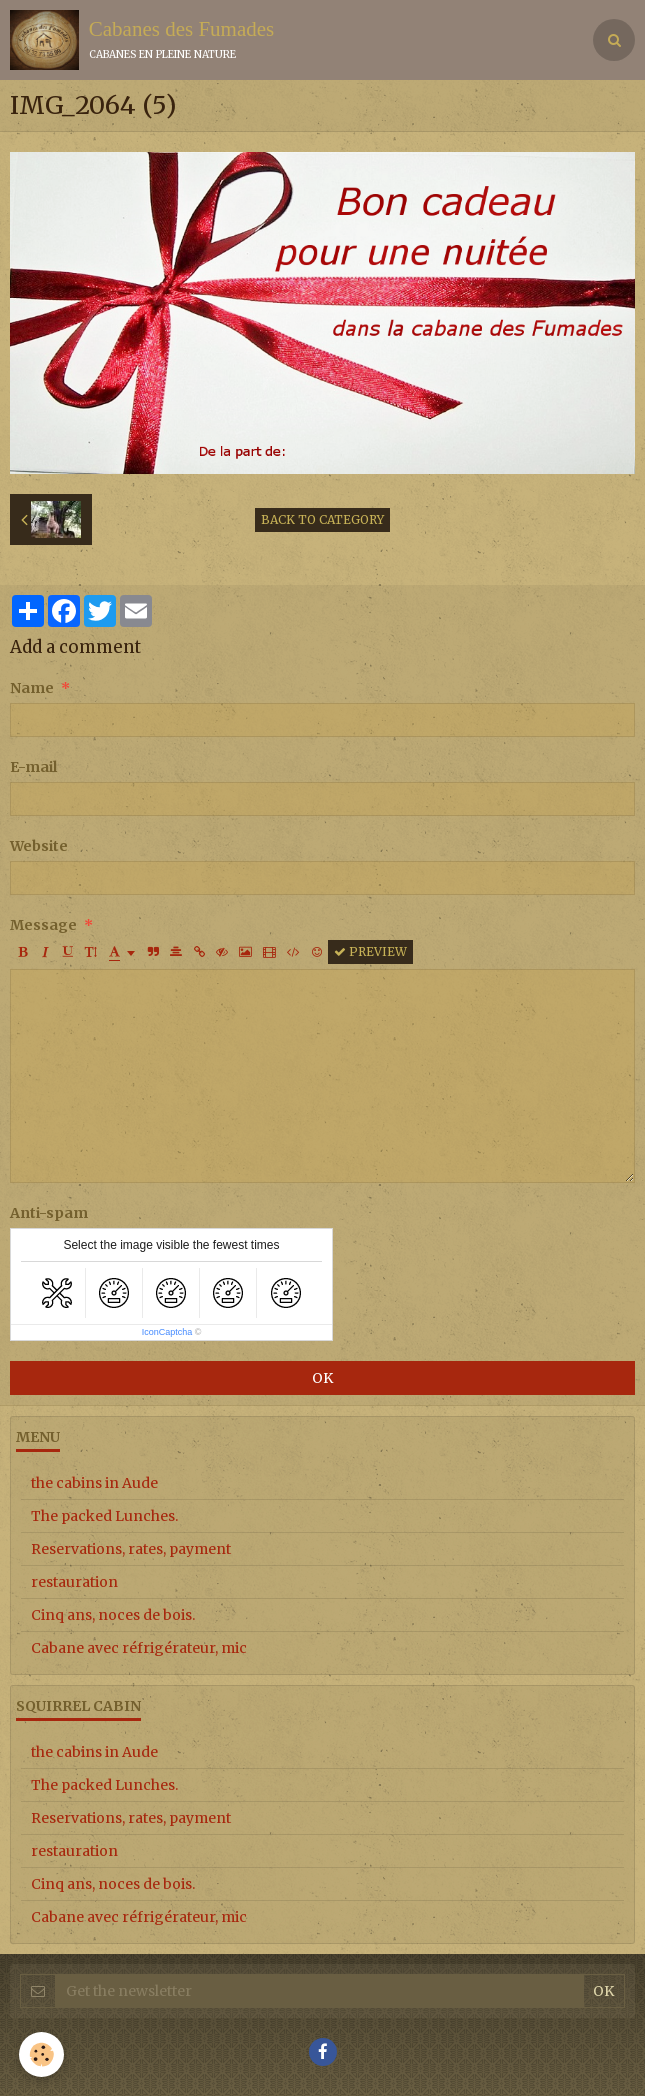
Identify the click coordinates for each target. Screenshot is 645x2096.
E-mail (33, 767)
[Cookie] (42, 2054)
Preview (370, 951)
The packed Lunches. (104, 1516)
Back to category (322, 519)
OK (322, 1378)
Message (43, 925)
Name (32, 688)
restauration (74, 1582)
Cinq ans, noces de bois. (113, 1615)
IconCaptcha (167, 1332)
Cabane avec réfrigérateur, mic (139, 1648)
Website (39, 846)
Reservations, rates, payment (131, 1549)
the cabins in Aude (94, 1483)
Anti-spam (49, 1213)
